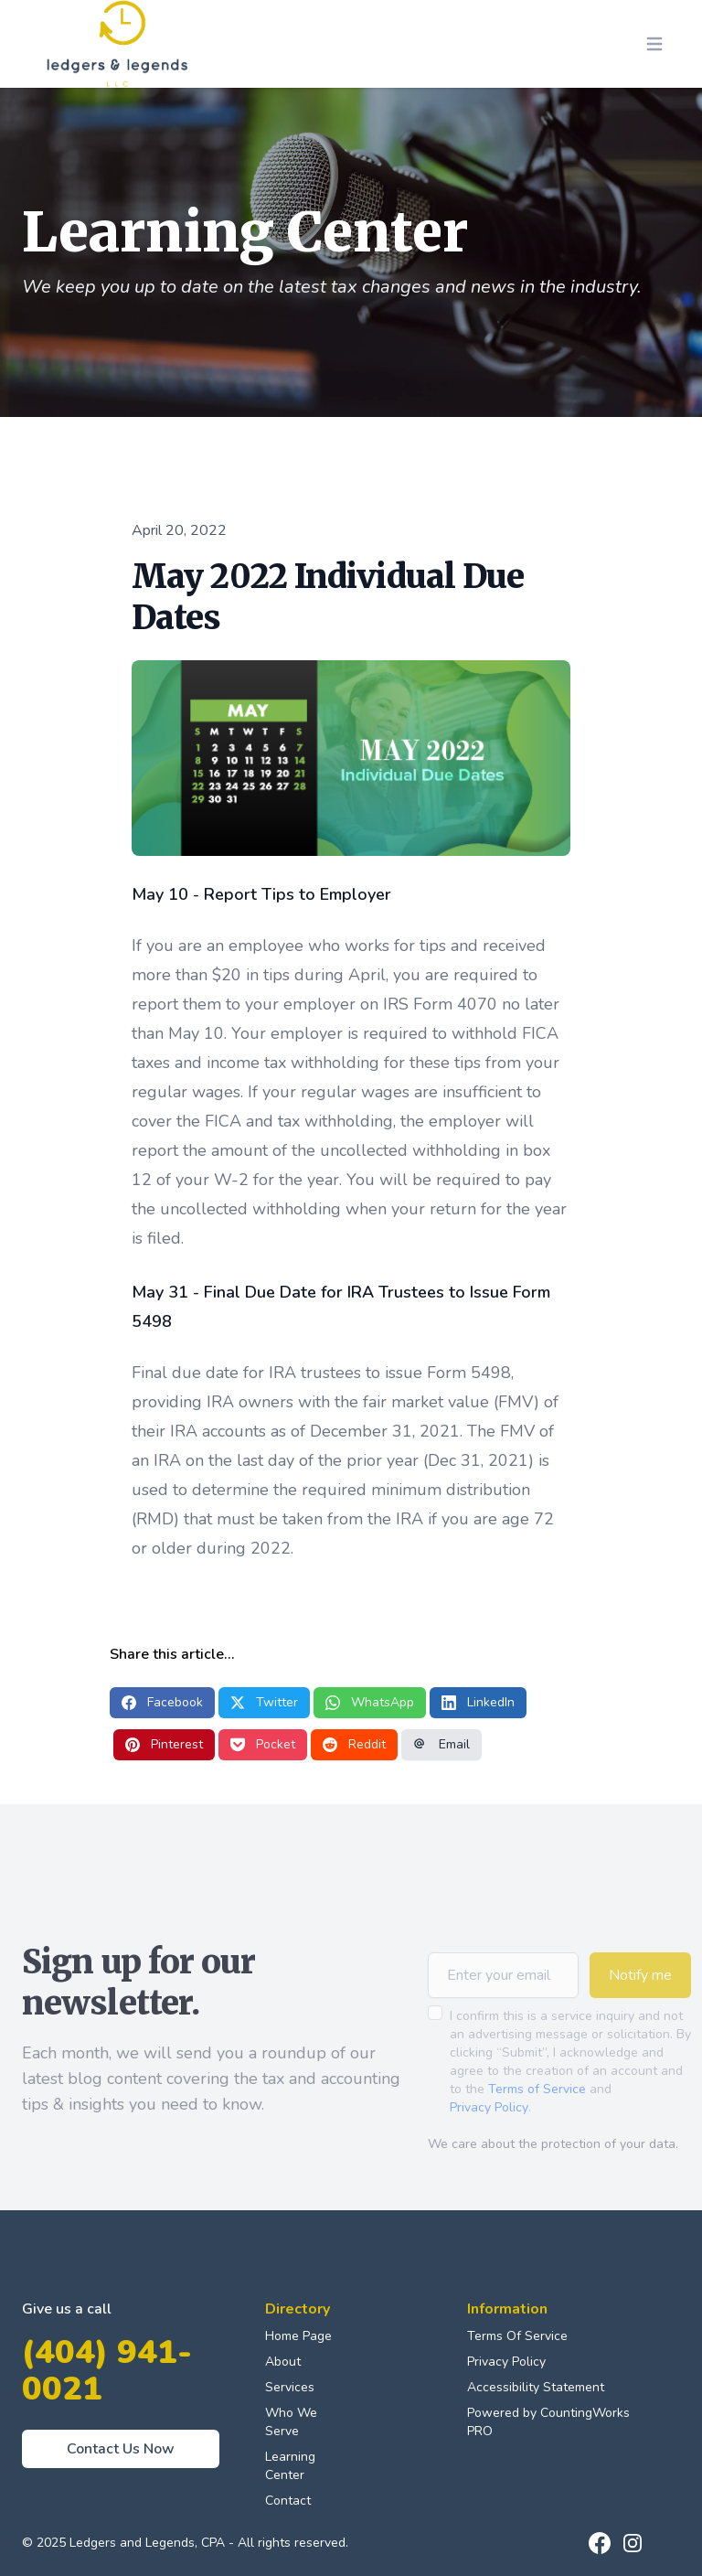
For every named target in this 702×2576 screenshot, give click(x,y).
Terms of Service (537, 2114)
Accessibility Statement (535, 2387)
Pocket (262, 1744)
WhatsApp (369, 1702)
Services (289, 2387)
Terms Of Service (517, 2336)
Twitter (264, 1702)
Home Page (298, 2336)
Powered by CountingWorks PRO (548, 2422)
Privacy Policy (489, 2133)
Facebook (162, 1702)
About (283, 2361)
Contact (288, 2500)
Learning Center (290, 2466)
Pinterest (164, 1744)
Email (441, 1744)
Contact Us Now (121, 2449)
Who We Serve (291, 2422)
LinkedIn (478, 1702)
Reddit (354, 1744)
